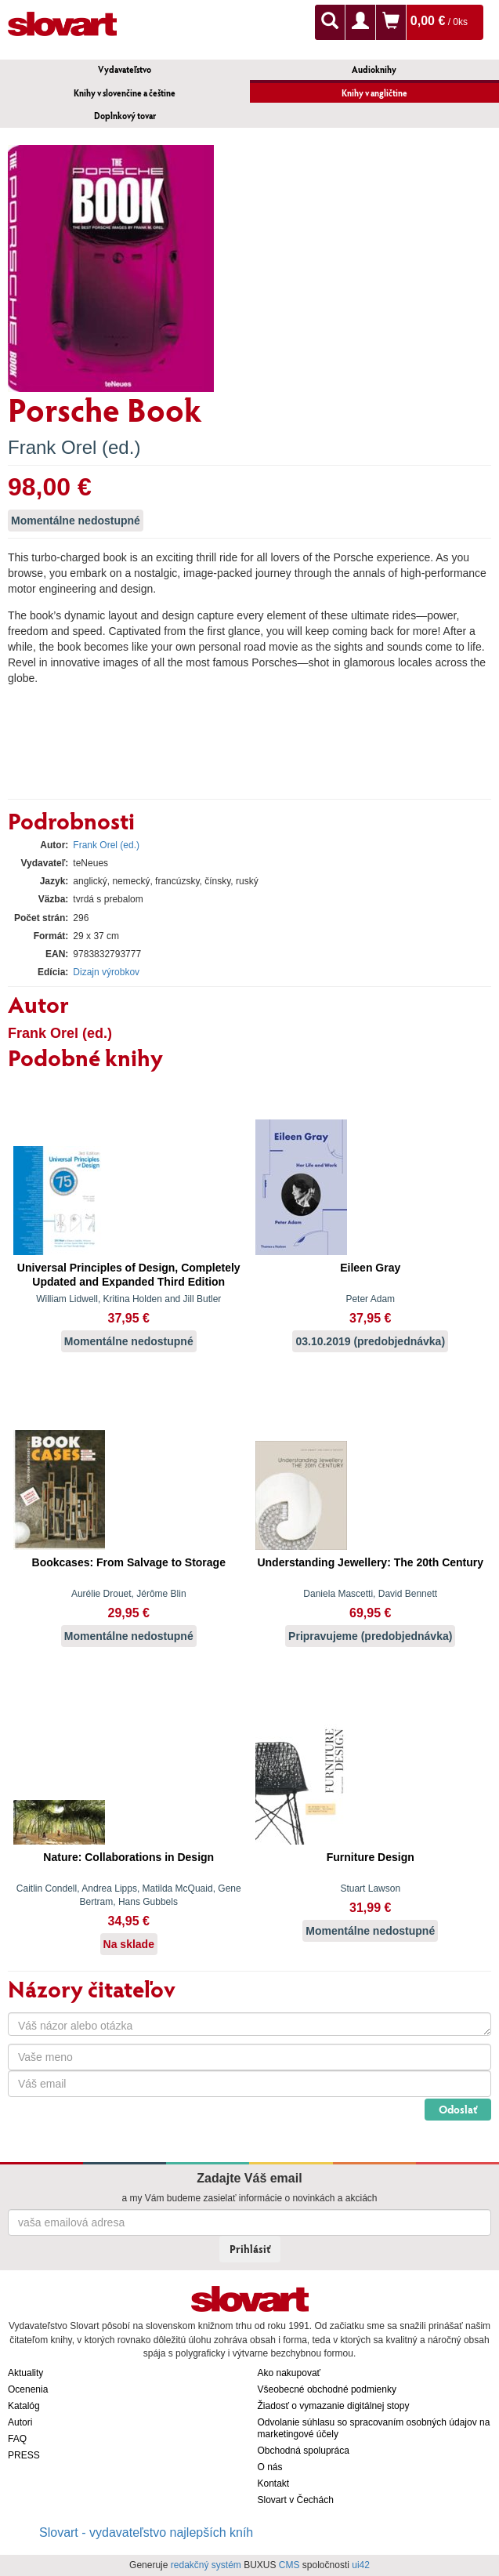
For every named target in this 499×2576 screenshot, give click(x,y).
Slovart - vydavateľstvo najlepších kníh (146, 2532)
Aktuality (25, 2372)
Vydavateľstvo (124, 69)
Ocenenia (28, 2389)
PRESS (24, 2455)
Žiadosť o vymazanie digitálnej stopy (334, 2405)
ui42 (361, 2565)
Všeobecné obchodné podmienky (327, 2389)
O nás (270, 2467)
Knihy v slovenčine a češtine (124, 93)
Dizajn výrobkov (106, 972)
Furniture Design (370, 1857)
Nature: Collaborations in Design (128, 1857)
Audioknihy (374, 69)
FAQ (17, 2438)
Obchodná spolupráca (303, 2450)
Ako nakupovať (289, 2372)
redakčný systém (206, 2565)
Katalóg (24, 2405)
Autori (20, 2422)
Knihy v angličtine (374, 93)
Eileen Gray (370, 1267)
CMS (289, 2565)
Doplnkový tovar (125, 116)
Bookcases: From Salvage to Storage (129, 1562)
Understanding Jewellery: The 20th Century (370, 1562)
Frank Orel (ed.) (74, 447)
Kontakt (274, 2483)
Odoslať (458, 2109)
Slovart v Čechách (296, 2499)
